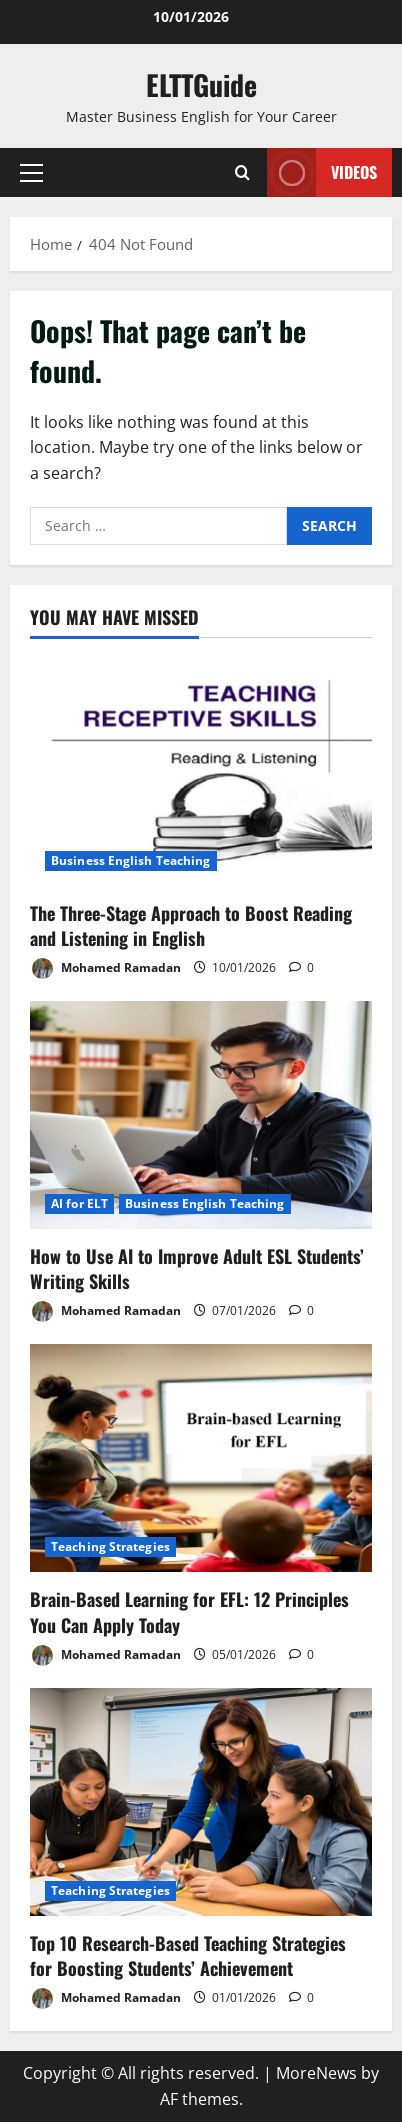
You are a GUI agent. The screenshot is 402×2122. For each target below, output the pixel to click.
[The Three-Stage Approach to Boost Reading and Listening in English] (201, 772)
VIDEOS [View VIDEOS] (322, 172)
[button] (31, 173)
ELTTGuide (201, 84)
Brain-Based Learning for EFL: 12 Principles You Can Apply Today (189, 1611)
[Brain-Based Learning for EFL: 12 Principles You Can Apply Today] (201, 1458)
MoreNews (316, 2073)
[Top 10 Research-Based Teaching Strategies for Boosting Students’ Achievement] (201, 1802)
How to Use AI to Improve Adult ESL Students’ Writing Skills (197, 1268)
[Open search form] (242, 172)
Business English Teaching (131, 860)
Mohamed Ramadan (105, 968)
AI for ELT (79, 1203)
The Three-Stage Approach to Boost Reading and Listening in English (191, 925)
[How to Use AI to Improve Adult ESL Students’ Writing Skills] (201, 1115)
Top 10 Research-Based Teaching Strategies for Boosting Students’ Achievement (188, 1955)
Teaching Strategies (110, 1546)
